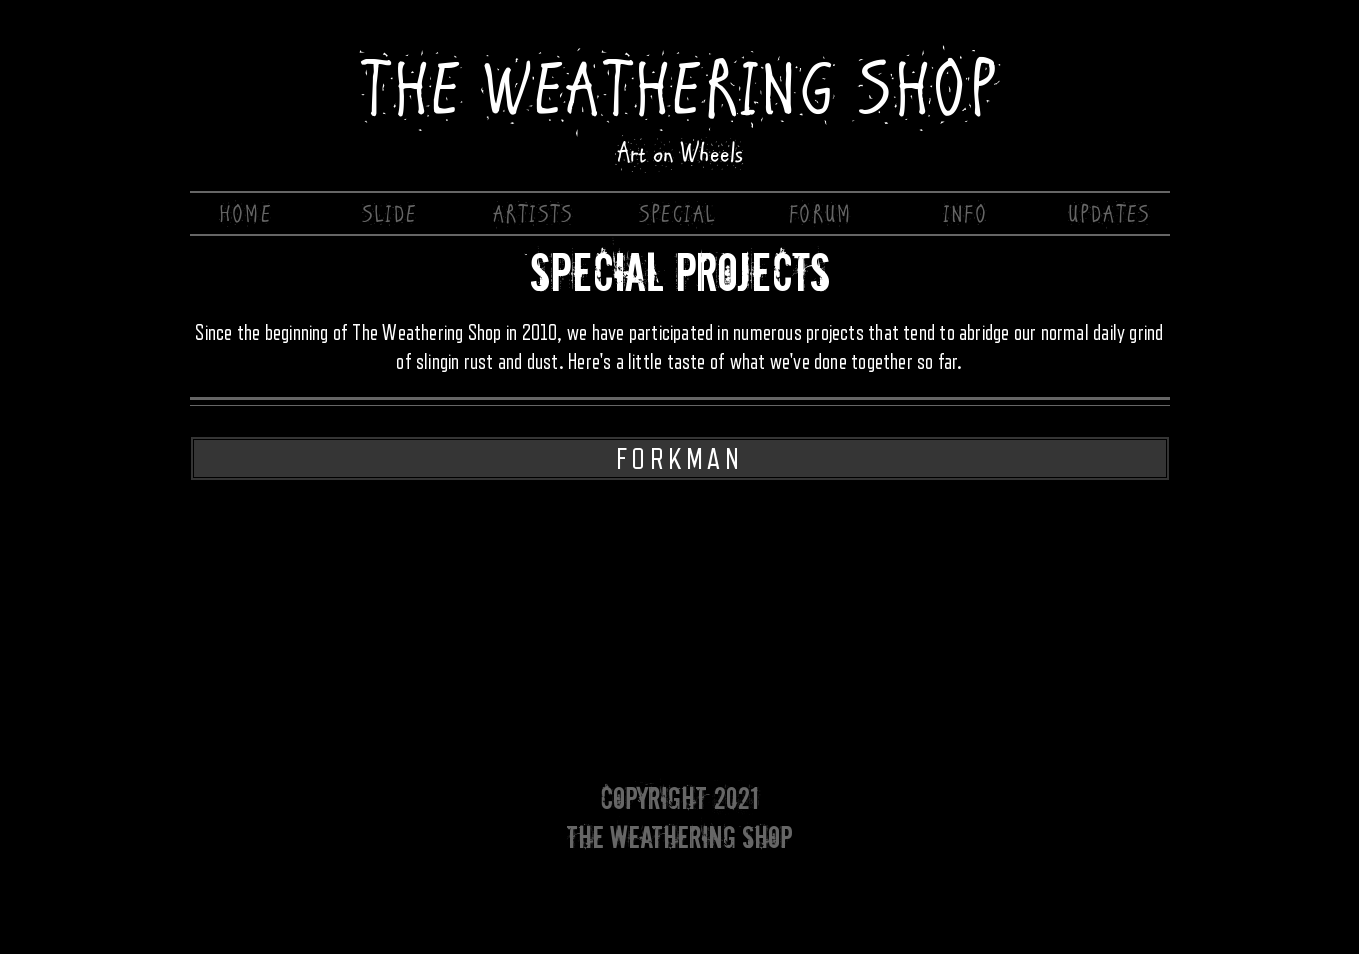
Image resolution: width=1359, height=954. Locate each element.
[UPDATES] (1112, 215)
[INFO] (968, 215)
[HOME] (248, 215)
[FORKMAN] (680, 458)
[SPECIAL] (680, 215)
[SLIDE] (392, 215)
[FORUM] (823, 215)
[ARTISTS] (536, 215)
